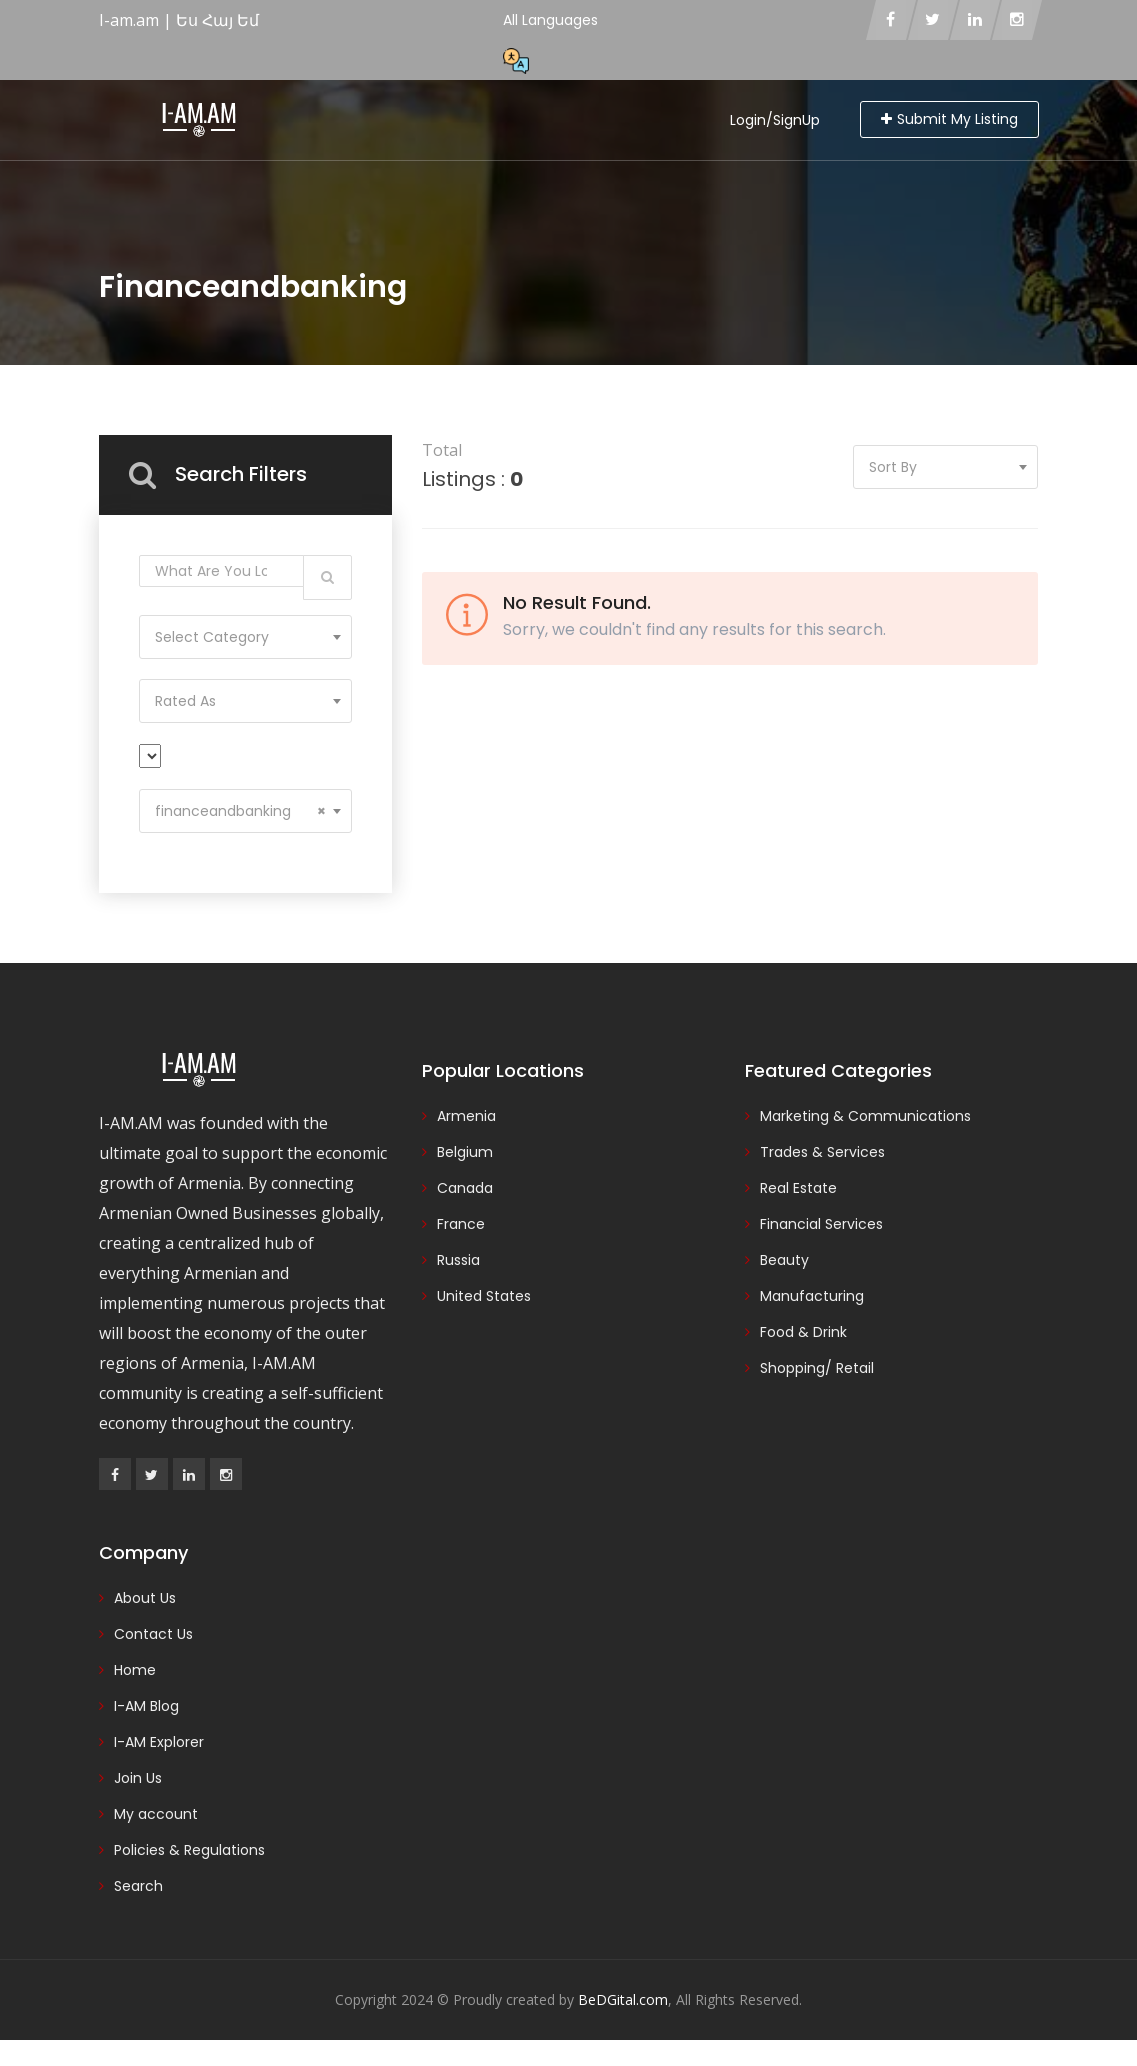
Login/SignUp (775, 120)
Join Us (138, 1778)
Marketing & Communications (865, 1116)
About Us (145, 1598)
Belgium (465, 1152)
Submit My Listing (949, 119)
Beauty (784, 1260)
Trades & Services (822, 1152)
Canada (465, 1188)
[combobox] (245, 637)
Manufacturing (812, 1296)
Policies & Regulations (189, 1850)
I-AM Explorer (159, 1742)
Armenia (466, 1116)
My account (156, 1814)
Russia (458, 1260)
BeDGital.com (623, 1999)
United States (484, 1296)
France (461, 1224)
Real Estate (798, 1188)
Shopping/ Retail (817, 1368)
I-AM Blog (146, 1706)
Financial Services (821, 1224)
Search (138, 1886)
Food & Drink (803, 1332)
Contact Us (153, 1634)
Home (135, 1670)
